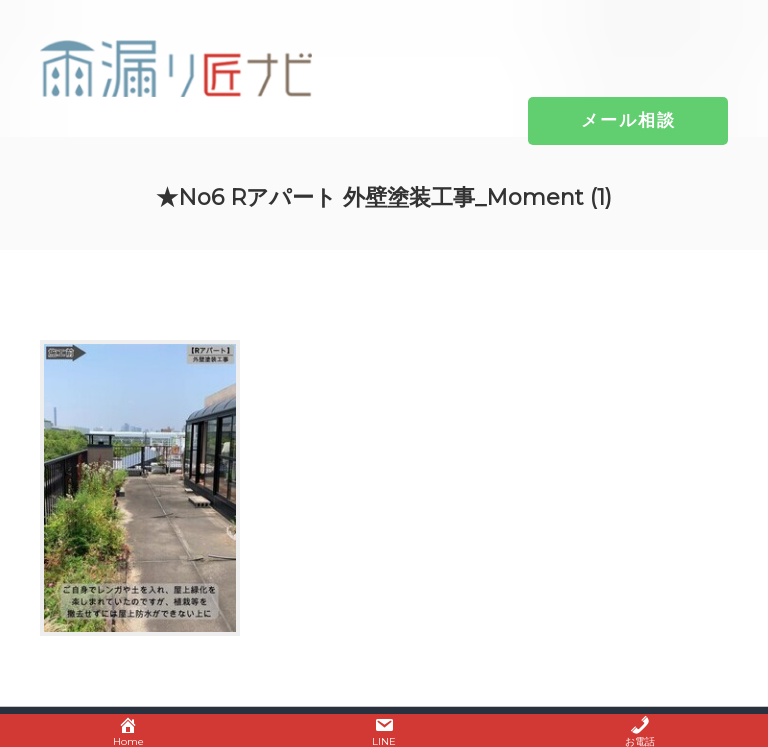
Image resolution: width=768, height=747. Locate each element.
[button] (628, 120)
